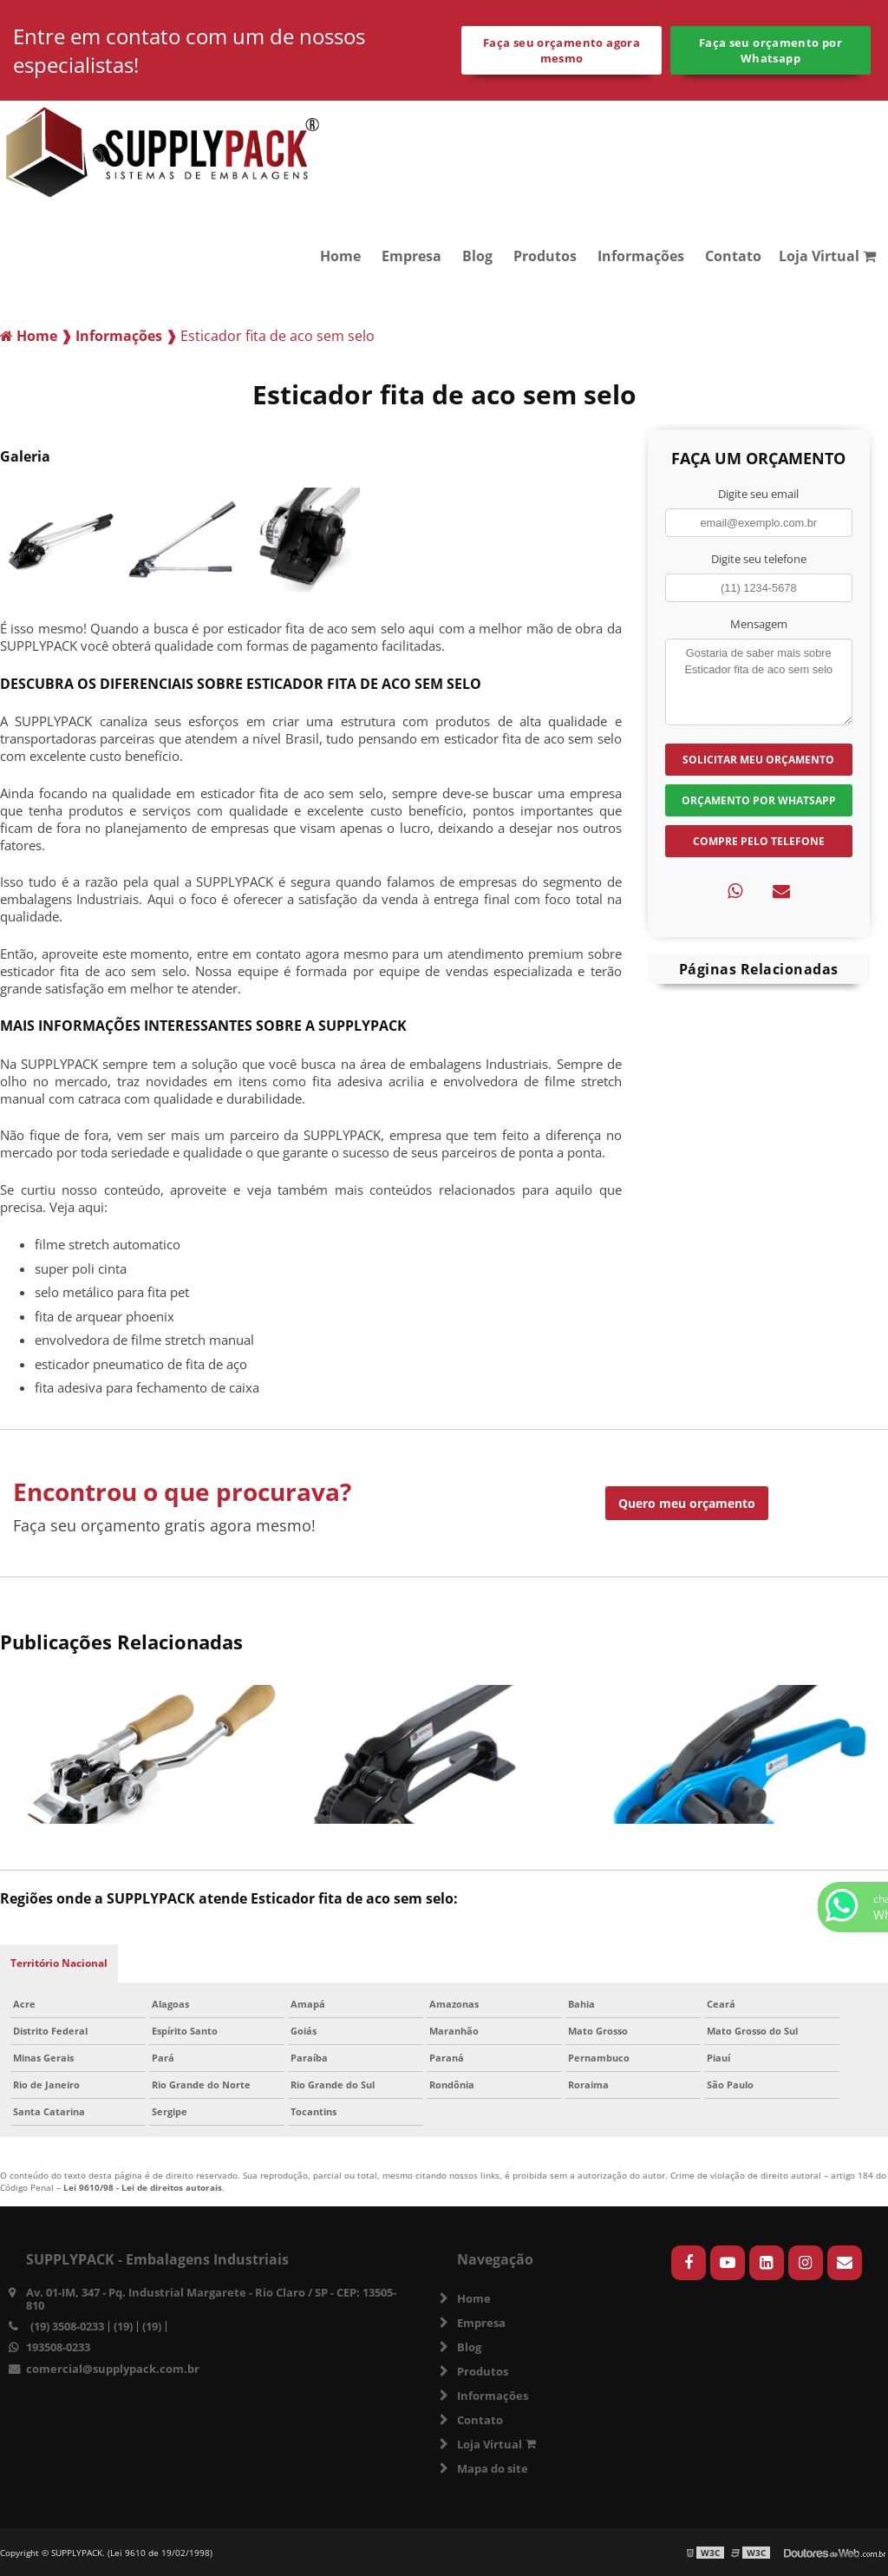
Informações (640, 255)
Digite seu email (758, 493)
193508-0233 (58, 2347)
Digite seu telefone (758, 559)
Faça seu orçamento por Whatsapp (770, 50)
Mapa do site (492, 2468)
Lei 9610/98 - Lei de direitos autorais (142, 2187)
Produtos (545, 255)
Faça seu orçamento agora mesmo (561, 50)
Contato (733, 255)
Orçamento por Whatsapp (759, 800)
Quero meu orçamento (686, 1503)
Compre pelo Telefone (759, 841)
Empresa (411, 255)
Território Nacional (59, 1963)
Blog (477, 255)
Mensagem (758, 624)
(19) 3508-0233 (67, 2326)
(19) (123, 2326)
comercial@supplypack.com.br (112, 2368)
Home (340, 255)
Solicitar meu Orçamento (758, 759)
